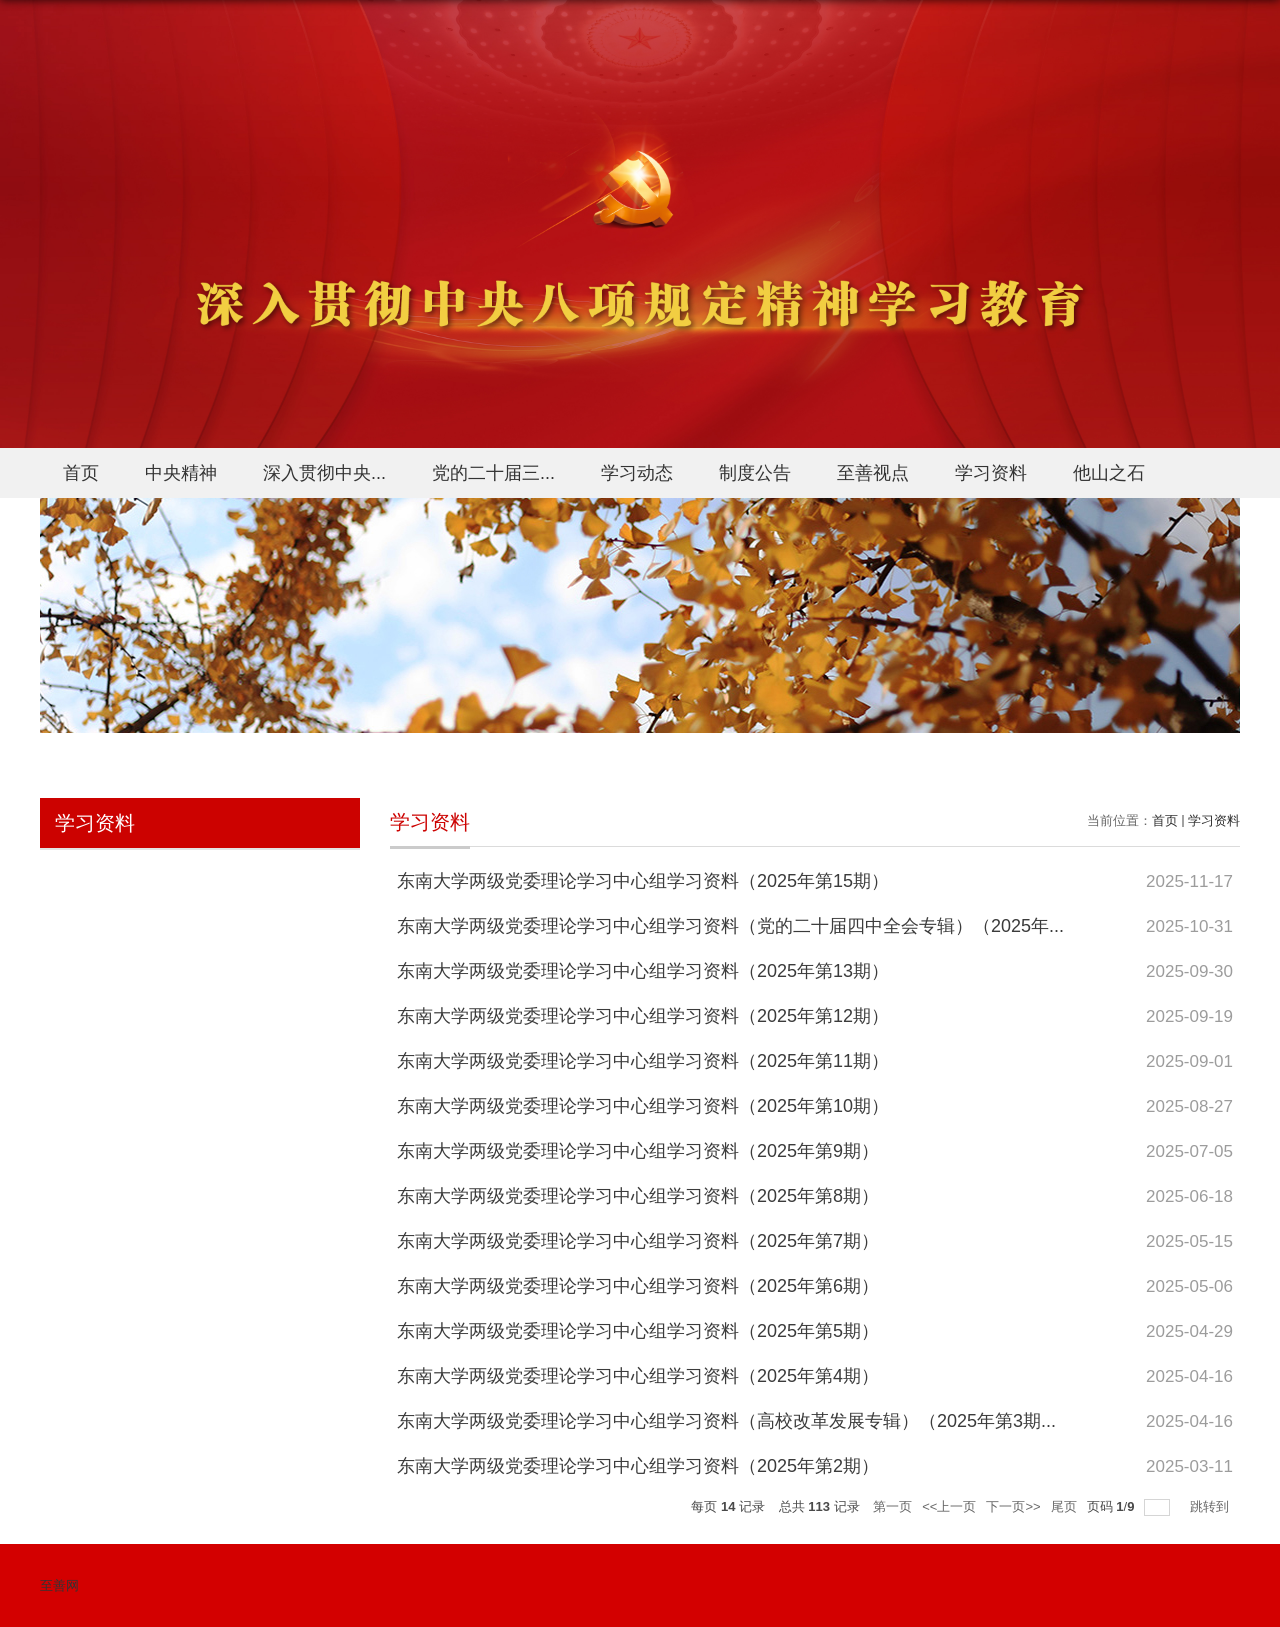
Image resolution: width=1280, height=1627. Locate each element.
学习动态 (637, 473)
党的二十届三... (493, 473)
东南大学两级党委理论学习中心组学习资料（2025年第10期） (643, 1106)
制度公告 (755, 473)
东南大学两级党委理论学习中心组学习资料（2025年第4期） (638, 1376)
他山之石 (1109, 473)
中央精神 (181, 473)
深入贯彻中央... (324, 473)
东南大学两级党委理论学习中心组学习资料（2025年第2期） (638, 1466)
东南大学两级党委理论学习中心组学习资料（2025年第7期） (638, 1241)
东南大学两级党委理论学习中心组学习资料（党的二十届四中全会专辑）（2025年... (730, 926)
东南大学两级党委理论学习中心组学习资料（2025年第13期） (643, 971)
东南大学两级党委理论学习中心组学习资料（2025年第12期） (643, 1016)
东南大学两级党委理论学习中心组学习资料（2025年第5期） (638, 1331)
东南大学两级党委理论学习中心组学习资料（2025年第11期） (643, 1061)
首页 (81, 473)
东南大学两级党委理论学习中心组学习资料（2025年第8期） (638, 1196)
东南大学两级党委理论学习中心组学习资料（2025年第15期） (643, 881)
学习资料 (991, 473)
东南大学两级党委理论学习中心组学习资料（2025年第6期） (638, 1286)
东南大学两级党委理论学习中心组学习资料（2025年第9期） (638, 1151)
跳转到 (1211, 1506)
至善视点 (873, 473)
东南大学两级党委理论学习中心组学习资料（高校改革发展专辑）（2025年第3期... (726, 1421)
